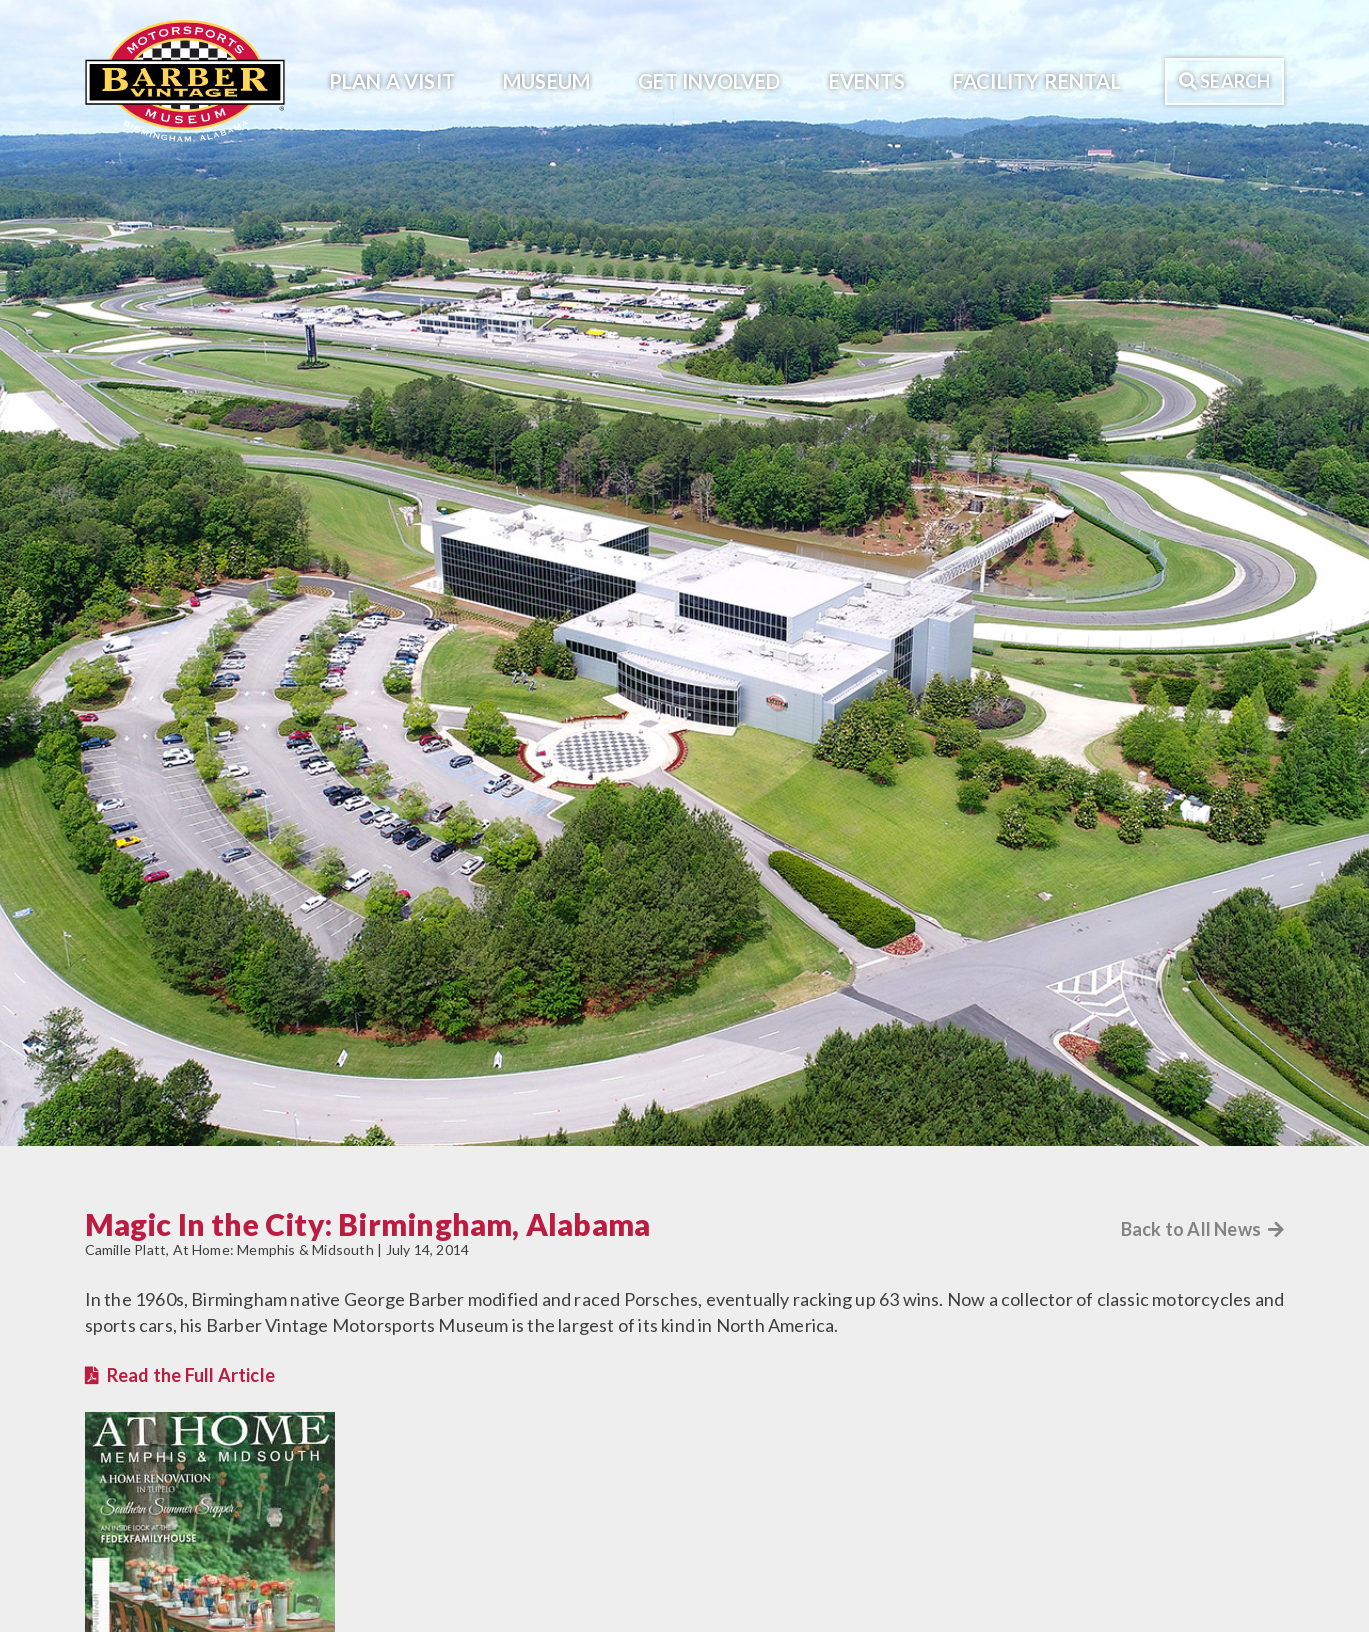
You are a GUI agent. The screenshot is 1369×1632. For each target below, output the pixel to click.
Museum (546, 81)
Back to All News (1203, 1229)
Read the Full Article (191, 1375)
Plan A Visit (392, 81)
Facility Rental (1037, 81)
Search (1225, 81)
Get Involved (709, 81)
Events (867, 81)
